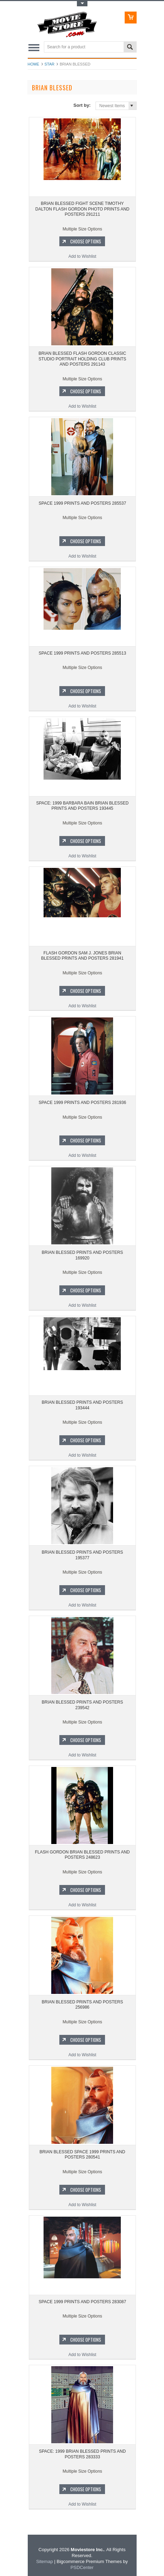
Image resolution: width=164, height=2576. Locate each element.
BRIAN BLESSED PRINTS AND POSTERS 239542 (82, 1705)
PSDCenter (82, 2567)
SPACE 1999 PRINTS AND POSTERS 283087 (82, 2301)
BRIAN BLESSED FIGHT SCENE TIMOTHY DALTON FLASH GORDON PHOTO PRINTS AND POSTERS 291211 (82, 209)
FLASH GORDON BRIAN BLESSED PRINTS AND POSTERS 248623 (82, 1855)
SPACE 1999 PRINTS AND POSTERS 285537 (82, 503)
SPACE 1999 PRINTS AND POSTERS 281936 (82, 1102)
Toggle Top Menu (82, 3)
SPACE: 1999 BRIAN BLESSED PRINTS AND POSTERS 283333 (82, 2454)
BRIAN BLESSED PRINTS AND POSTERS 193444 (82, 1405)
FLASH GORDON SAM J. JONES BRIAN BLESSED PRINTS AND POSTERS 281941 (82, 956)
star (50, 64)
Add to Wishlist (82, 256)
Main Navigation (34, 47)
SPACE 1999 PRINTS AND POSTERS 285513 (82, 653)
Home (33, 64)
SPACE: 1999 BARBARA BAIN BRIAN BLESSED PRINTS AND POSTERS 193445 (82, 806)
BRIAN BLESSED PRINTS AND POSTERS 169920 (82, 1255)
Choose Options (85, 241)
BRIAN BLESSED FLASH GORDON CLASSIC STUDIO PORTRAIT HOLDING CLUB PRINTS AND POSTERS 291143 (82, 359)
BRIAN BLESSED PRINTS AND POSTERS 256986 (82, 2005)
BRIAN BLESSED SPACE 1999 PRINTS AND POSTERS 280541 (82, 2154)
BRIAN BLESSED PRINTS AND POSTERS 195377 (82, 1555)
